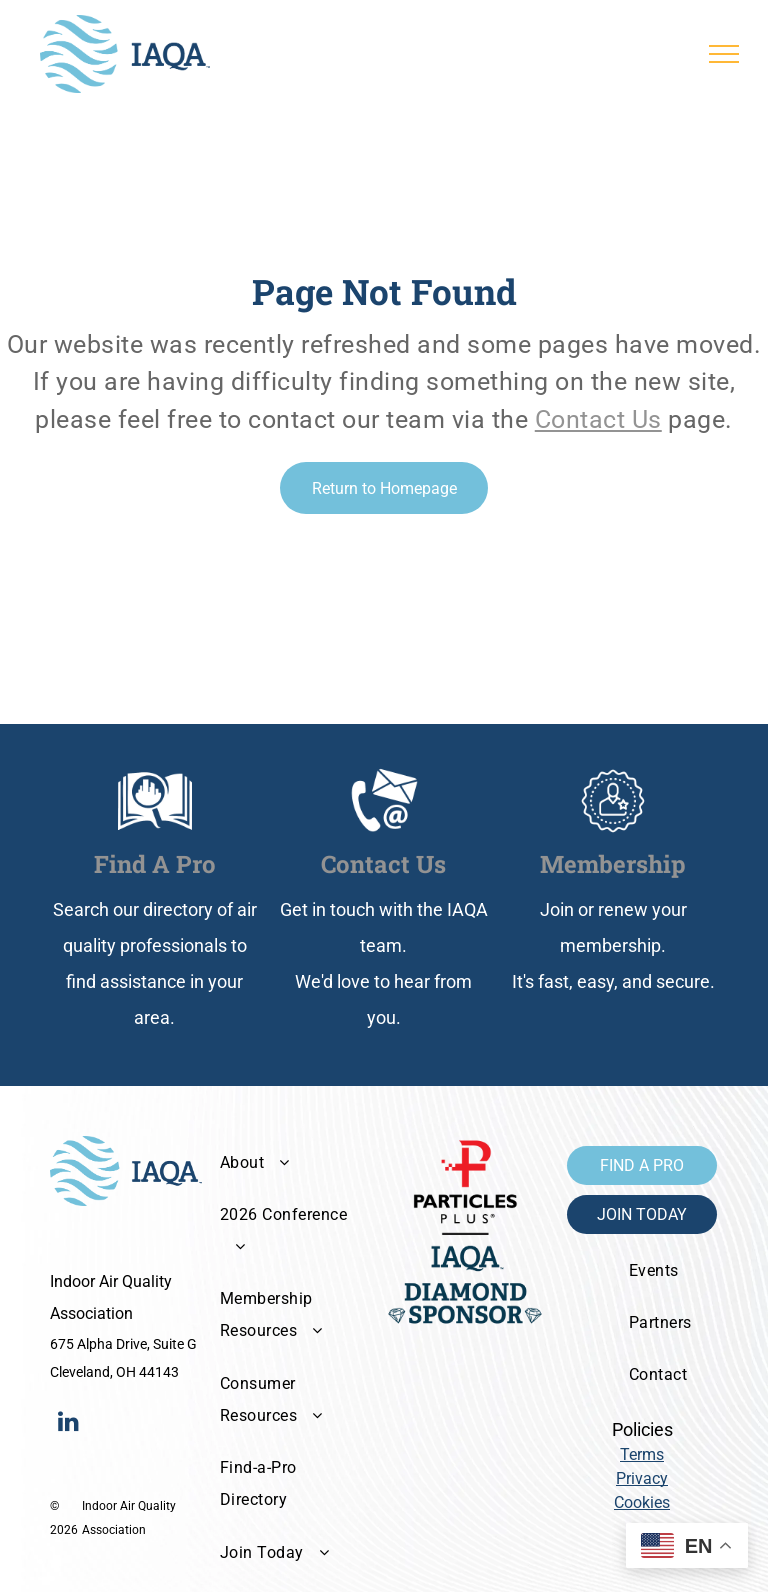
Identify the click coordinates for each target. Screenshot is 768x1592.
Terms (642, 1454)
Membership (613, 864)
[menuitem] (289, 1162)
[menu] (724, 54)
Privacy (642, 1478)
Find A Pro (155, 864)
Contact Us (598, 419)
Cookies (642, 1502)
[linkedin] (68, 1423)
